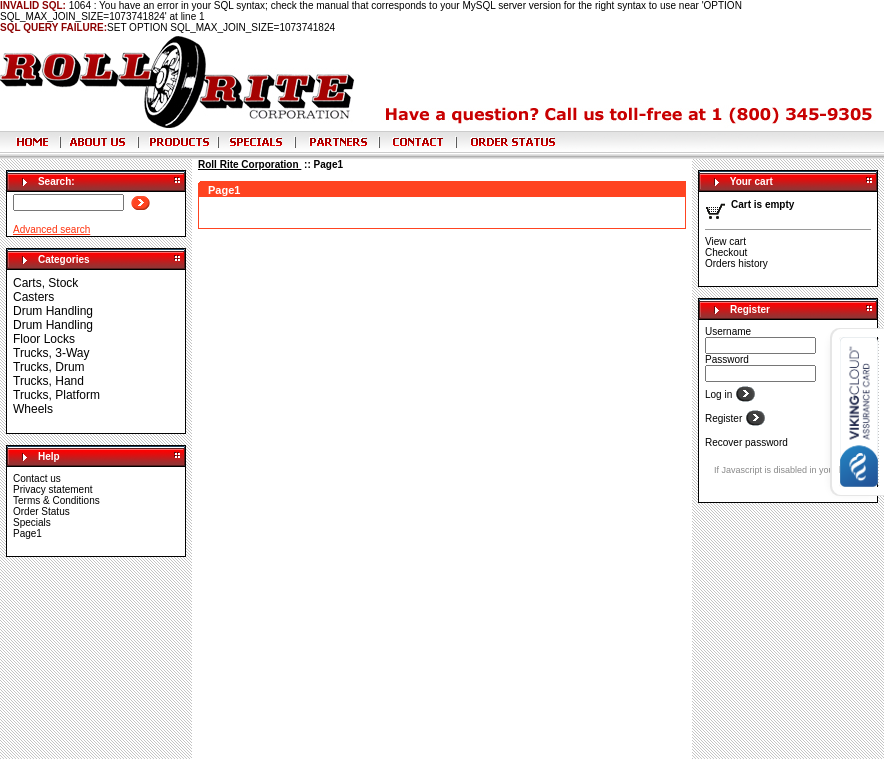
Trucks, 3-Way (51, 353)
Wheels (33, 409)
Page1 (27, 533)
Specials (32, 522)
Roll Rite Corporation (249, 164)
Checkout (726, 252)
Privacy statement (52, 489)
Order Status (41, 511)
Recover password (746, 442)
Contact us (37, 478)
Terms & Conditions (56, 500)
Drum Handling (53, 311)
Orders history (736, 263)
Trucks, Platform (56, 395)
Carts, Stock (45, 283)
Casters (33, 297)
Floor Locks (44, 339)
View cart (725, 241)
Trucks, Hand (48, 381)
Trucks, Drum (49, 367)
